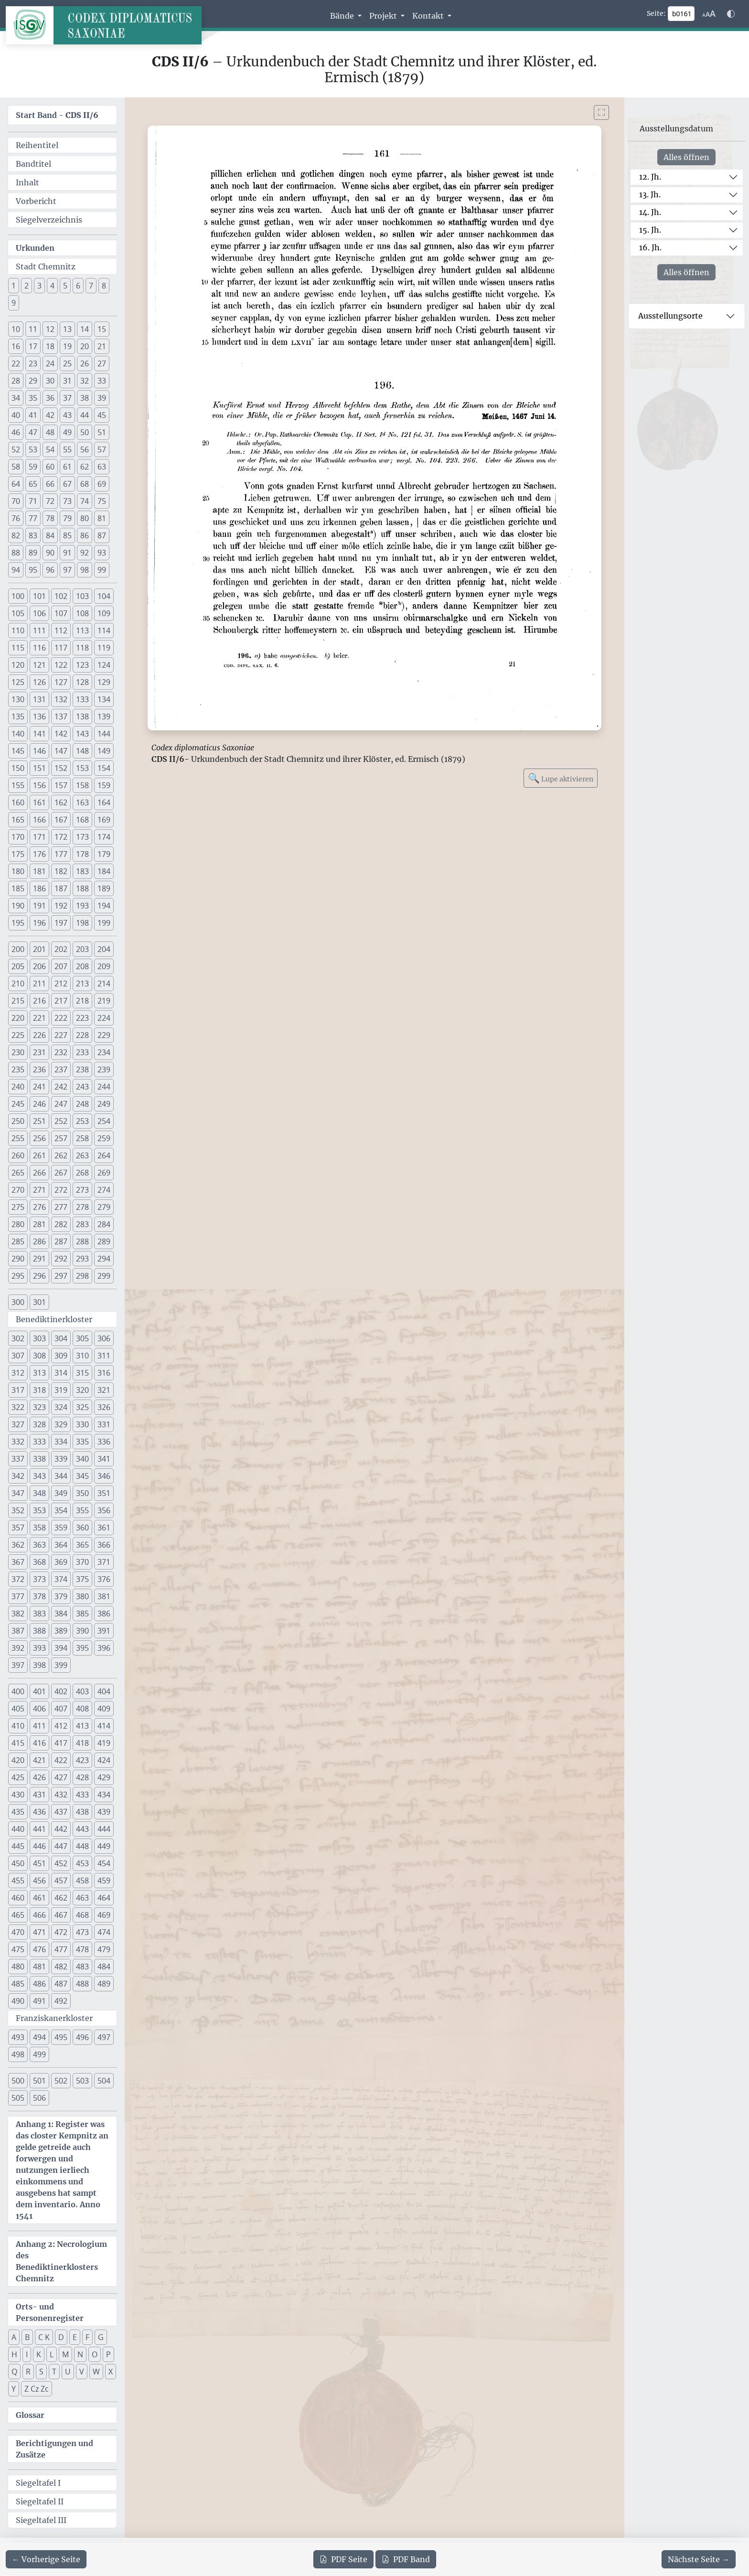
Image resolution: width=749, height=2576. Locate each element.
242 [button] (60, 1086)
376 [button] (103, 1579)
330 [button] (82, 1424)
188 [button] (82, 888)
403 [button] (82, 1691)
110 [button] (17, 630)
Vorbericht (36, 201)
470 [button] (17, 1932)
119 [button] (103, 647)
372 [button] (17, 1579)
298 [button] (82, 1276)
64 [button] (15, 484)
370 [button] (82, 1562)
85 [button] (67, 535)
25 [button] (67, 363)
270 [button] (17, 1190)
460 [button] (17, 1897)
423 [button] (82, 1760)
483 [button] (82, 1966)
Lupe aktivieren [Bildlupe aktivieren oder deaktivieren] (560, 778)
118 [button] (82, 647)
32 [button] (84, 380)
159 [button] (103, 785)
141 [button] (39, 733)
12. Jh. (650, 177)
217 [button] (60, 1000)
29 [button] (33, 380)
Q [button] (14, 2371)
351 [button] (103, 1493)
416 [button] (39, 1743)
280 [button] (17, 1224)
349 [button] (60, 1493)
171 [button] (39, 837)
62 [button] (84, 466)
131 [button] (39, 699)
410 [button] (17, 1726)
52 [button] (15, 449)
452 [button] (60, 1863)
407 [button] (60, 1708)
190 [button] (17, 905)
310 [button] (82, 1355)
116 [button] (39, 647)
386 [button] (103, 1613)
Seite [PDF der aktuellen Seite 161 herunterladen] (343, 2559)
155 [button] (17, 785)
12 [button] (50, 329)
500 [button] (17, 2080)
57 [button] (101, 449)
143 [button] (82, 733)
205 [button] (17, 966)
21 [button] (101, 346)
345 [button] (82, 1476)
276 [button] (39, 1207)
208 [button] (82, 966)
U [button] (68, 2371)
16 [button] (15, 346)
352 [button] (17, 1510)
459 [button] (103, 1880)
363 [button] (39, 1544)
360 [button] (82, 1527)
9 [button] (13, 303)
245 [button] (17, 1104)
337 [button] (17, 1459)
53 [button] (33, 449)
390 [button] (82, 1630)
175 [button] (17, 854)
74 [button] (84, 501)
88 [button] (15, 552)
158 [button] (82, 785)
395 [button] (82, 1648)
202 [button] (60, 949)
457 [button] (60, 1880)
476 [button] (39, 1949)
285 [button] (17, 1241)
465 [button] (17, 1915)
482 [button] (60, 1966)
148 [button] (82, 751)
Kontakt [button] (429, 16)
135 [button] (17, 716)
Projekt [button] (384, 16)
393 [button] (39, 1648)
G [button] (101, 2337)
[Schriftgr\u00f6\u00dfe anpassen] (708, 14)
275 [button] (17, 1207)
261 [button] (39, 1155)
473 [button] (82, 1932)
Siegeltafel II (40, 2501)
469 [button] (103, 1915)
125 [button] (17, 682)
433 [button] (82, 1794)
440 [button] (17, 1829)
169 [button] (103, 819)
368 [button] (39, 1562)
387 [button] (17, 1630)
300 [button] (17, 1302)
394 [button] (60, 1648)
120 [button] (17, 665)
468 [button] (82, 1915)
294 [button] (103, 1258)
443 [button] (82, 1829)
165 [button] (17, 819)
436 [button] (39, 1811)
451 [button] (39, 1863)
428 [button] (82, 1777)
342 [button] (17, 1476)
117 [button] (60, 647)
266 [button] (39, 1172)
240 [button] (17, 1086)
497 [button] (103, 2037)
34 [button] (15, 398)
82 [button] (15, 535)
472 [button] (60, 1932)
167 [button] (60, 819)
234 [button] (103, 1052)
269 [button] (103, 1172)
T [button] (54, 2371)
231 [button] (39, 1052)
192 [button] (60, 905)
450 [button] (17, 1863)
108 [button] (82, 613)
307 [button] (17, 1355)
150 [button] (17, 768)
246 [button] (39, 1104)
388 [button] (39, 1630)
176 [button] (39, 854)
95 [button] (33, 570)
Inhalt (27, 182)
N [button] (80, 2354)
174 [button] (103, 837)
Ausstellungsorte (670, 316)
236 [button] (39, 1069)
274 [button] (103, 1190)
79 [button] (67, 518)
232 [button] (60, 1052)
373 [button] (39, 1579)
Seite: (656, 13)
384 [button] (60, 1613)
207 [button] (60, 966)
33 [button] (101, 380)
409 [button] (103, 1708)
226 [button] (39, 1035)
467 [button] (60, 1915)
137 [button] (60, 716)
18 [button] (50, 346)
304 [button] (60, 1338)
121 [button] (39, 665)
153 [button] (82, 768)
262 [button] (60, 1155)
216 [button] (39, 1000)
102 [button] (60, 596)
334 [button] (60, 1441)
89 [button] (33, 552)
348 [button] (39, 1493)
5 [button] (65, 285)
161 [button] (39, 802)
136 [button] (39, 716)
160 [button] (17, 802)
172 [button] (60, 837)
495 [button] (60, 2037)
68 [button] (84, 484)
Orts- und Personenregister (50, 2312)
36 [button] (50, 398)
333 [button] (39, 1441)
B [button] (27, 2337)
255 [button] (17, 1138)
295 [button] (17, 1276)
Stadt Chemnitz (45, 266)
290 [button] (17, 1258)
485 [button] (17, 1983)
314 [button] (60, 1373)
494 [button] (39, 2037)
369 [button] (60, 1562)
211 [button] (39, 983)
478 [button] (82, 1949)
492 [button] (60, 2001)
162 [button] (60, 802)
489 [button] (103, 1983)
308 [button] (39, 1355)
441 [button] (39, 1829)
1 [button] (13, 285)
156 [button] (39, 785)
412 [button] (60, 1726)
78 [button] (50, 518)
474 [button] (103, 1932)
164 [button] (103, 802)
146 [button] (39, 751)
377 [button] (17, 1596)
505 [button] (17, 2098)
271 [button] (39, 1190)
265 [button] (17, 1172)
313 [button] (39, 1373)
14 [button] (84, 329)
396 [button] (103, 1648)
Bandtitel (33, 164)
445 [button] (17, 1846)
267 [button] (60, 1172)
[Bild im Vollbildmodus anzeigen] (601, 112)
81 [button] (101, 518)
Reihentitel (37, 145)
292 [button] (60, 1258)
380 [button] (82, 1596)
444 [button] (103, 1829)
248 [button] (82, 1104)
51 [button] (101, 432)
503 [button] (82, 2080)
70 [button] (15, 501)
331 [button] (103, 1424)
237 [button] (60, 1069)
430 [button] (17, 1794)
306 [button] (103, 1338)
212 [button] (60, 983)
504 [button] (103, 2080)
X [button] (110, 2371)
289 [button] (103, 1241)
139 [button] (103, 716)
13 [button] (67, 329)
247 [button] (60, 1104)
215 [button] (17, 1000)
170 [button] (17, 837)
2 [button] (26, 285)
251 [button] (39, 1121)
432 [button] (60, 1794)
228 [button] (82, 1035)
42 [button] (50, 415)
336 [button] (103, 1441)
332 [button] (17, 1441)
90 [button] (50, 552)
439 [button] (103, 1811)
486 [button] (39, 1983)
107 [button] (60, 613)
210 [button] (17, 983)
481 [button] (39, 1966)
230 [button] (17, 1052)
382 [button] (17, 1613)
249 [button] (103, 1104)
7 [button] (91, 285)
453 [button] (82, 1863)
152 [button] (60, 768)
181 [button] (39, 871)
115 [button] (17, 647)
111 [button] (39, 630)
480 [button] (17, 1966)
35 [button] (33, 398)
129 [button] (103, 682)
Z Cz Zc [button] (36, 2389)
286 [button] (39, 1241)
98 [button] (84, 570)
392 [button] (17, 1648)
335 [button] (82, 1441)
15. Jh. (650, 230)
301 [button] (39, 1302)
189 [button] (103, 888)
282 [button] (60, 1224)
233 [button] (82, 1052)
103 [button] (82, 596)
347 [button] (17, 1493)
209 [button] (103, 966)
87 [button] (101, 535)
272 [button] (60, 1190)
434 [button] (103, 1794)
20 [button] (84, 346)
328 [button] (39, 1424)
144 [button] (103, 733)
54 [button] (50, 449)
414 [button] (103, 1726)
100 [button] (17, 596)
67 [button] (67, 484)
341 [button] (103, 1459)
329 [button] (60, 1424)
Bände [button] (343, 16)
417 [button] (60, 1743)
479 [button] (103, 1949)
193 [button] (82, 905)
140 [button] (17, 733)
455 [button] (17, 1880)
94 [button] (15, 570)
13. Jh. (650, 194)
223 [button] (82, 1018)
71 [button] (33, 501)
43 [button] (67, 415)
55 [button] (67, 449)
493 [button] (17, 2037)
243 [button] (82, 1086)
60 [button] (50, 466)
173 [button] (82, 837)
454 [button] (103, 1863)
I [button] (27, 2354)
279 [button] (103, 1207)
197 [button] (60, 923)
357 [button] (17, 1527)
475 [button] (17, 1949)
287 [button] (60, 1241)
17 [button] (33, 346)
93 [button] (101, 552)
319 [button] (60, 1390)
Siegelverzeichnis (49, 219)
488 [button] (82, 1983)
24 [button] (50, 363)
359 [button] (60, 1527)
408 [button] (82, 1708)
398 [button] (39, 1665)
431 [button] (39, 1794)
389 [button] (60, 1630)
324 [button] (60, 1407)
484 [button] (103, 1966)
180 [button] (17, 871)
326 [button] (103, 1407)
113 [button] (82, 630)
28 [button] (15, 380)
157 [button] (60, 785)
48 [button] (50, 432)
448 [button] (82, 1846)
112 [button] (60, 630)
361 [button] (103, 1527)
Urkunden (35, 248)
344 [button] (60, 1476)
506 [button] (39, 2098)
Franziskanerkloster (54, 2018)
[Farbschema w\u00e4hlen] (730, 13)
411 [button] (39, 1726)
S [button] (41, 2371)
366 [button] (103, 1544)
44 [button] (84, 415)
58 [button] (15, 466)
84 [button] (50, 535)
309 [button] (60, 1355)
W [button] (96, 2371)
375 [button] (82, 1579)
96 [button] (50, 570)
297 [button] (60, 1276)
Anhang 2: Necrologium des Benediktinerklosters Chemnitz (61, 2261)
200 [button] (17, 949)
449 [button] (103, 1846)
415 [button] (17, 1743)
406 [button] (39, 1708)
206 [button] (39, 966)
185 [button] (17, 888)
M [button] (65, 2354)
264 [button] (103, 1155)
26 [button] (84, 363)
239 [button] (103, 1069)
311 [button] (103, 1355)
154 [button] (103, 768)
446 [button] (39, 1846)
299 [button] (103, 1276)
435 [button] (17, 1811)
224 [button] (103, 1018)
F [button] (87, 2337)
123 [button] (82, 665)
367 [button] (17, 1562)
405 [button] (17, 1708)
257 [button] (60, 1138)
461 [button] (39, 1897)
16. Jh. (650, 247)
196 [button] (39, 923)
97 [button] (67, 570)
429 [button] (103, 1777)
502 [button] (60, 2080)
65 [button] (33, 484)
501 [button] (39, 2080)
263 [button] (82, 1155)
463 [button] (82, 1897)
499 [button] (39, 2054)
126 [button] (39, 682)
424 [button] (103, 1760)
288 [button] (82, 1241)
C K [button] (44, 2337)
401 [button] (39, 1691)
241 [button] (39, 1086)
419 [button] (103, 1743)
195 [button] (17, 923)
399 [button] (60, 1665)
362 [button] (17, 1544)
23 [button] (33, 363)
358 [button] (39, 1527)
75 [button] (101, 501)
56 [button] (84, 449)
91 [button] (67, 552)
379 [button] (60, 1596)
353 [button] (39, 1510)
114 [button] (103, 630)
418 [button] (82, 1743)
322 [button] (17, 1407)
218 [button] (82, 1000)
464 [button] (103, 1897)
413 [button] (82, 1726)
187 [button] (60, 888)
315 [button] (82, 1373)
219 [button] (103, 1000)
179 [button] (103, 854)
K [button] (38, 2354)
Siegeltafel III (41, 2520)
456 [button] (39, 1880)
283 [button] (82, 1224)
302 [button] (17, 1338)
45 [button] (101, 415)
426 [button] (39, 1777)
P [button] (108, 2354)
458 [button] (82, 1880)
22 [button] (15, 363)
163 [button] (82, 802)
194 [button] (103, 905)
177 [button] (60, 854)
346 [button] (103, 1476)
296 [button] (39, 1276)
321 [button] (103, 1390)
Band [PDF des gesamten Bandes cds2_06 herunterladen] (406, 2559)
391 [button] (103, 1630)
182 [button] (60, 871)
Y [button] (13, 2389)
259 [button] (103, 1138)
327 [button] (17, 1424)
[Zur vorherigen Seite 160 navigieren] (46, 2559)
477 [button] (60, 1949)
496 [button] (82, 2037)
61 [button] (67, 466)
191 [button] (39, 905)
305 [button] (82, 1338)
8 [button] (104, 285)
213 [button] (82, 983)
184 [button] (103, 871)
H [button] (14, 2354)
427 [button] (60, 1777)
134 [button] (103, 699)
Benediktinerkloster (54, 1319)
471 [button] (39, 1932)
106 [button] (39, 613)
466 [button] (39, 1915)
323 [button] (39, 1407)
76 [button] (15, 518)
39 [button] (101, 398)
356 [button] (103, 1510)
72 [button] (50, 501)
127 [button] (60, 682)
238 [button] (82, 1069)
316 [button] (103, 1373)
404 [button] (103, 1691)
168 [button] (82, 819)
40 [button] (15, 415)
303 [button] (39, 1338)
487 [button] (60, 1983)
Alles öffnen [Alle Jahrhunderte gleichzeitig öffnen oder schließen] (686, 157)
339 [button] (60, 1459)
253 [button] (82, 1121)
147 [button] (60, 751)
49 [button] (67, 432)
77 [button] (33, 518)
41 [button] (33, 415)
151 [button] (39, 768)
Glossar (30, 2415)
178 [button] (82, 854)
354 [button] (60, 1510)
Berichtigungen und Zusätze (54, 2448)
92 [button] (84, 552)
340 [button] (82, 1459)
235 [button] (17, 1069)
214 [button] (103, 983)
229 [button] (103, 1035)
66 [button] (50, 484)
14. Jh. (650, 212)
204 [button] (103, 949)
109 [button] (103, 613)
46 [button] (15, 432)
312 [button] (17, 1373)
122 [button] (60, 665)
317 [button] (17, 1390)
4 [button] (52, 285)
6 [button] (78, 285)
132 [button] (60, 699)
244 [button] (103, 1086)
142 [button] (60, 733)
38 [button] (84, 398)
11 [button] (33, 329)
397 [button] (17, 1665)
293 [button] (82, 1258)
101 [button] (39, 596)
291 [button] (39, 1258)
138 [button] (82, 716)
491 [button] (39, 2001)
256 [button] (39, 1138)
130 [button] (17, 699)
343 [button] (39, 1476)
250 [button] (17, 1121)
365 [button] (82, 1544)
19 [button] (67, 346)
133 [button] (82, 699)
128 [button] (82, 682)
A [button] (13, 2337)
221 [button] (39, 1018)
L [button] (52, 2354)
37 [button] (67, 398)
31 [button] (67, 380)
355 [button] (82, 1510)
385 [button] (82, 1613)
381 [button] (103, 1596)
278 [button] (82, 1207)
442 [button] (60, 1829)
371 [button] (103, 1562)
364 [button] (60, 1544)
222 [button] (60, 1018)
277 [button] (60, 1207)
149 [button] (103, 751)
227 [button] (60, 1035)
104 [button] (103, 596)
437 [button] (60, 1811)
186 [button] (39, 888)
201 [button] (39, 949)
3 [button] (39, 285)
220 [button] (17, 1018)
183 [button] (82, 871)
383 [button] (39, 1613)
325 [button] (82, 1407)
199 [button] (103, 923)
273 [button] (82, 1190)
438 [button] (82, 1811)
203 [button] (82, 949)
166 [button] (39, 819)
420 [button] (17, 1760)
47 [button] (33, 432)
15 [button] (101, 329)
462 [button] (60, 1897)
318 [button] (39, 1390)
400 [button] (17, 1691)
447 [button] (60, 1846)
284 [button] (103, 1224)
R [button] (28, 2371)
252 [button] (60, 1121)
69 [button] (101, 484)
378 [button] (39, 1596)
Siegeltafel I (38, 2483)
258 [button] (82, 1138)
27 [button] (101, 363)
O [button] (94, 2354)
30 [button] (50, 380)
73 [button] (67, 501)
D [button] (61, 2337)
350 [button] (82, 1493)
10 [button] (15, 329)
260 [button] (17, 1155)
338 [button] (39, 1459)
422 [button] (60, 1760)
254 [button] (103, 1121)
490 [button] (17, 2001)
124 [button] (103, 665)
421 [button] (39, 1760)
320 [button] (82, 1390)
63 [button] (101, 466)
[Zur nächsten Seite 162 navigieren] (699, 2559)
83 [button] (33, 535)
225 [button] (17, 1035)
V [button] (81, 2371)
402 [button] (60, 1691)
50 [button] (84, 432)
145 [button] (17, 751)
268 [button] (82, 1172)
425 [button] (17, 1777)
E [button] (75, 2337)
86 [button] (84, 535)
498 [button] (17, 2054)
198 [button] (82, 923)
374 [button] (60, 1579)
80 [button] (84, 518)
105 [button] (17, 613)
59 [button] (33, 466)
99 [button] (101, 570)
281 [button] (39, 1224)
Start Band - (57, 115)
